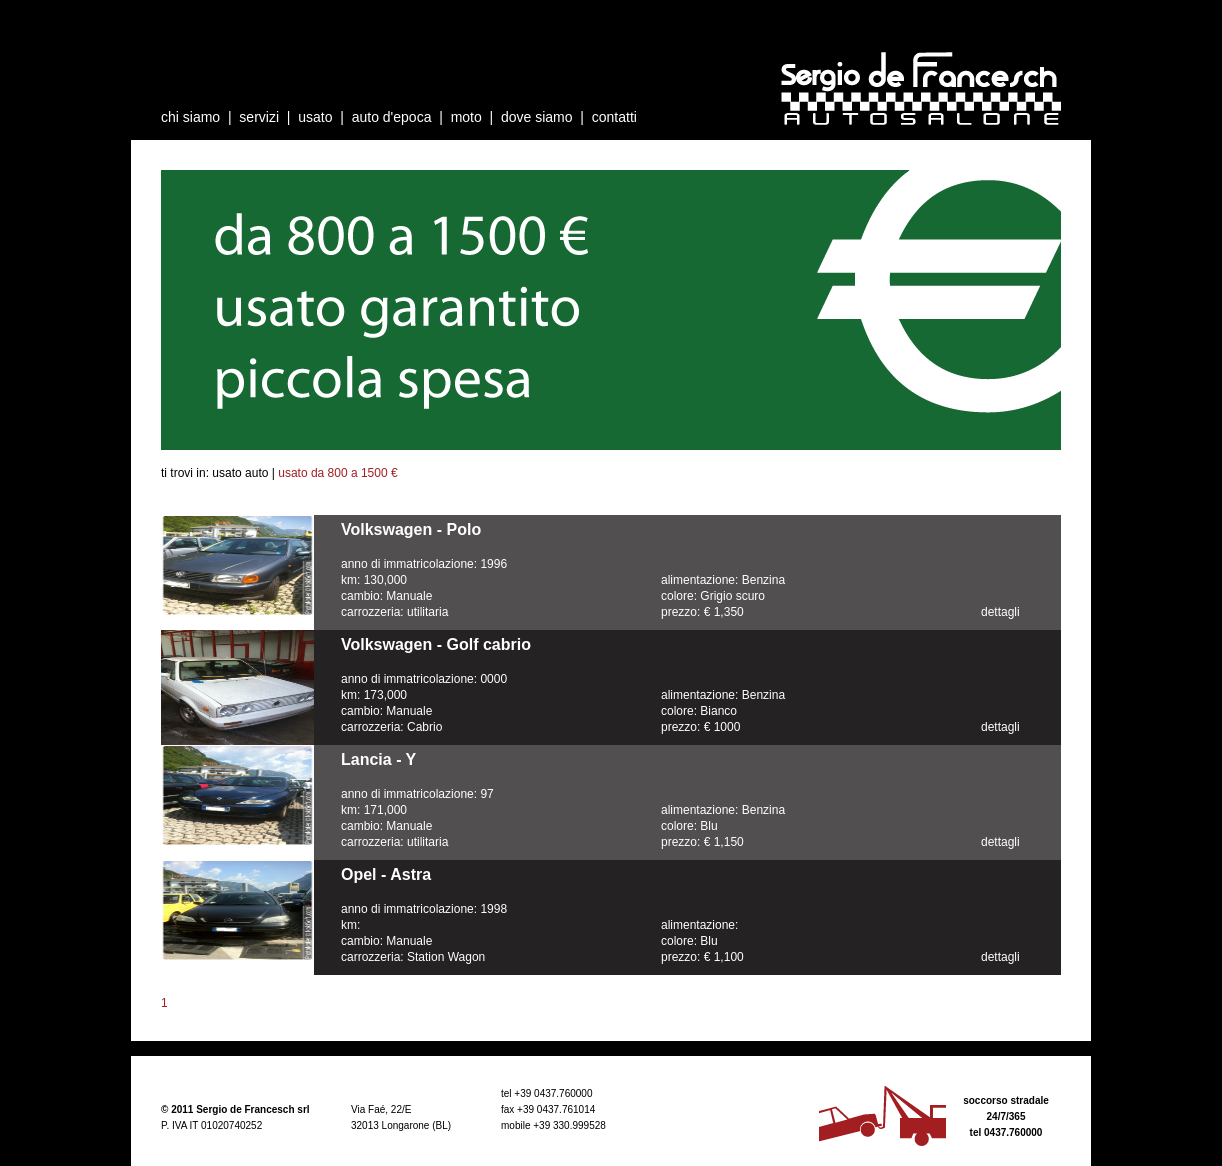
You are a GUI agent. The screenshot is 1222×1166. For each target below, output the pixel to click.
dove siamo (537, 117)
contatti (614, 117)
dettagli (1000, 612)
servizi (259, 117)
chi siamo (190, 117)
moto (466, 117)
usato (315, 117)
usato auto (240, 473)
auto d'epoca (392, 117)
